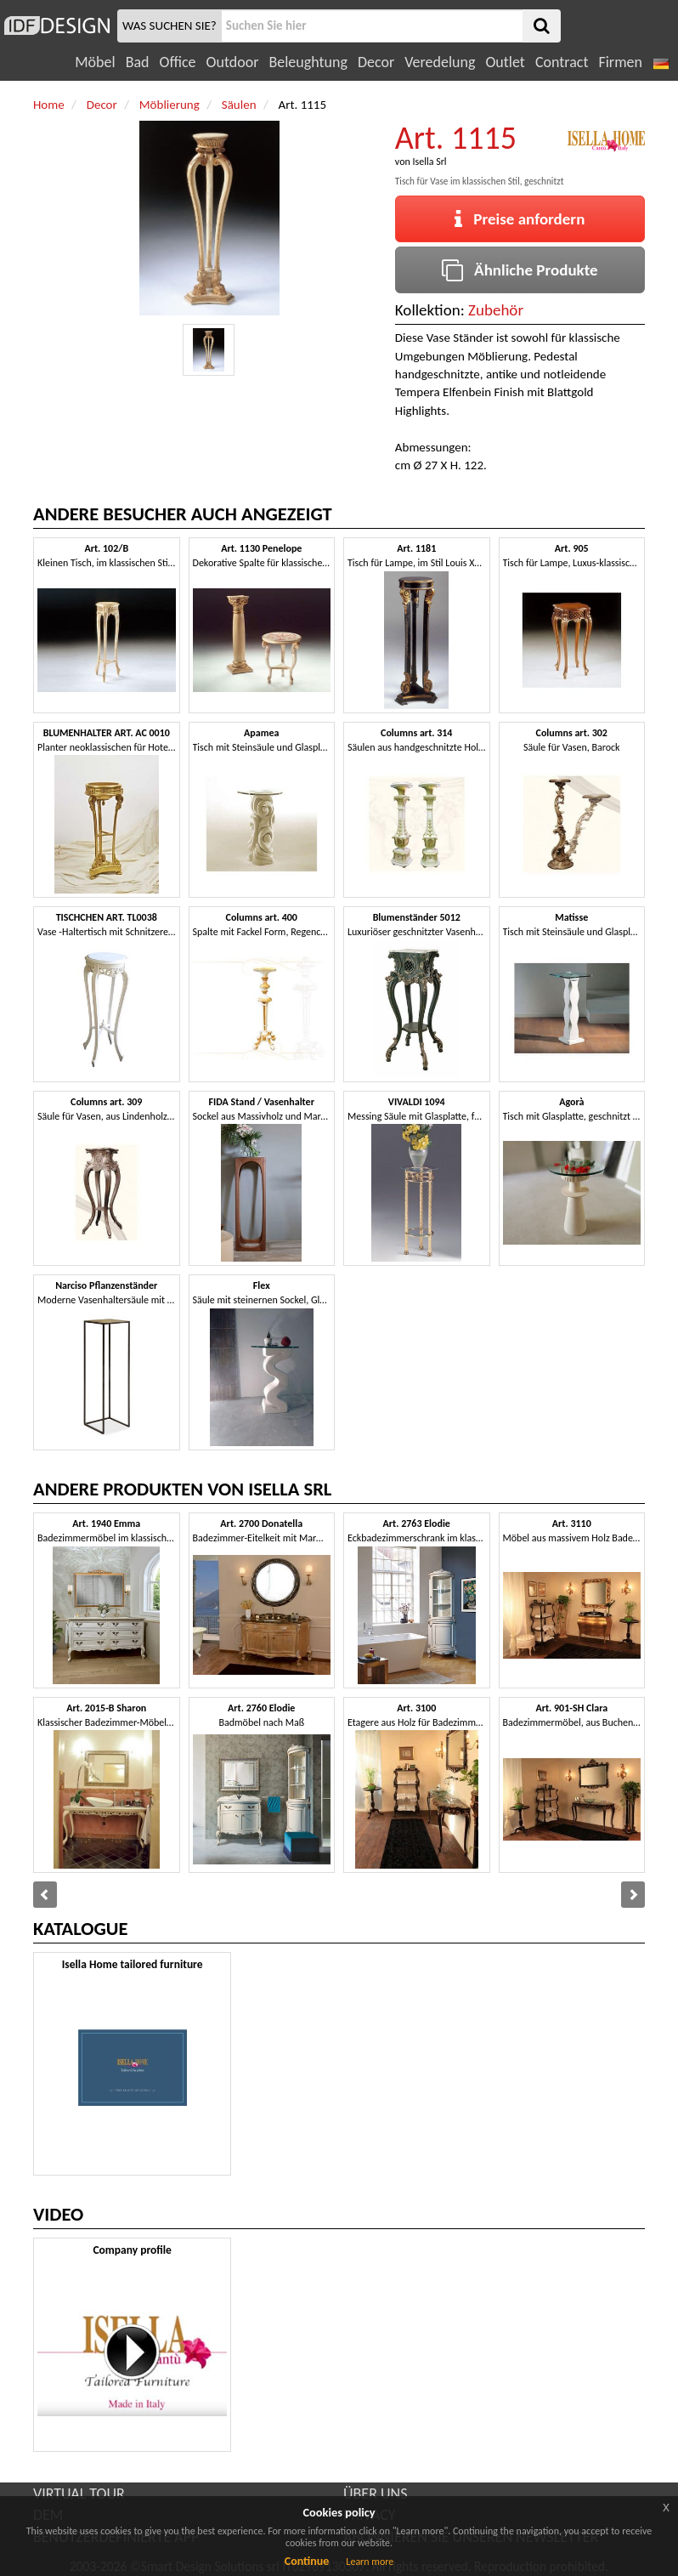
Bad (138, 62)
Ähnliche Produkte (519, 270)
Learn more (369, 2561)
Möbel (95, 62)
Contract (562, 62)
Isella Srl (429, 161)
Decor (376, 62)
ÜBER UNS (375, 2493)
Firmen (619, 62)
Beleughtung (307, 62)
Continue (307, 2561)
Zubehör (495, 310)
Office (178, 62)
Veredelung (439, 62)
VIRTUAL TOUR (79, 2493)
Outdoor (232, 62)
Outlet (504, 62)
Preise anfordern (520, 219)
